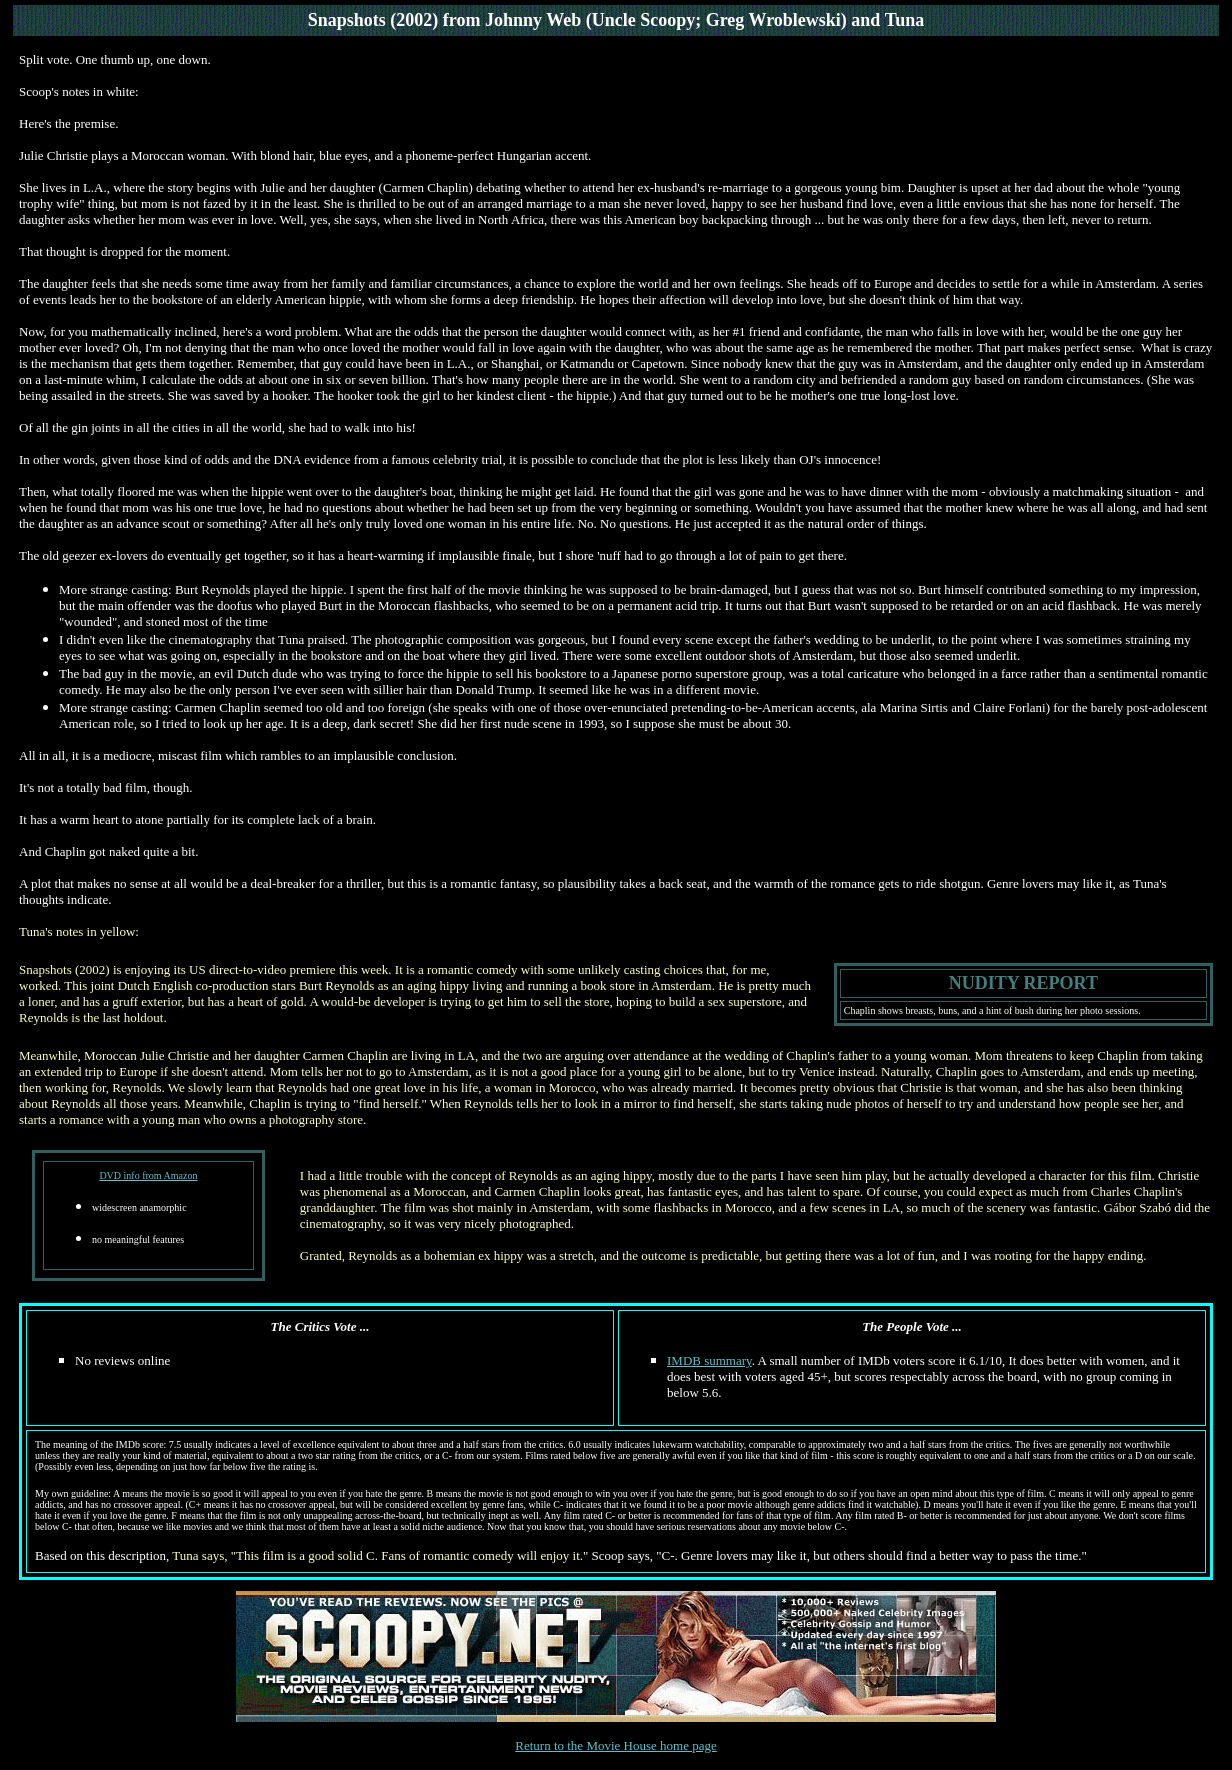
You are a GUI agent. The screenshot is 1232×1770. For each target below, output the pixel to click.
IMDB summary (709, 1360)
